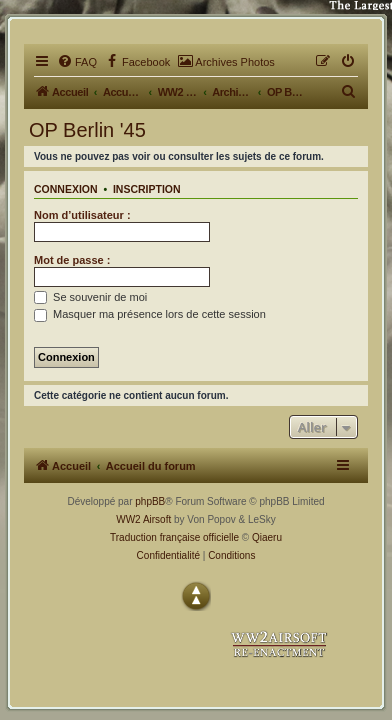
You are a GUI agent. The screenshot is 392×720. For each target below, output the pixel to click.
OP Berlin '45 (87, 130)
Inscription (147, 189)
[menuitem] (77, 62)
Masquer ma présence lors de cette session (150, 314)
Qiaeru (267, 537)
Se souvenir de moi (90, 297)
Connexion (66, 189)
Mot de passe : (72, 260)
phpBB (150, 501)
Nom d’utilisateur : (82, 215)
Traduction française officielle (174, 537)
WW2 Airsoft (143, 519)
